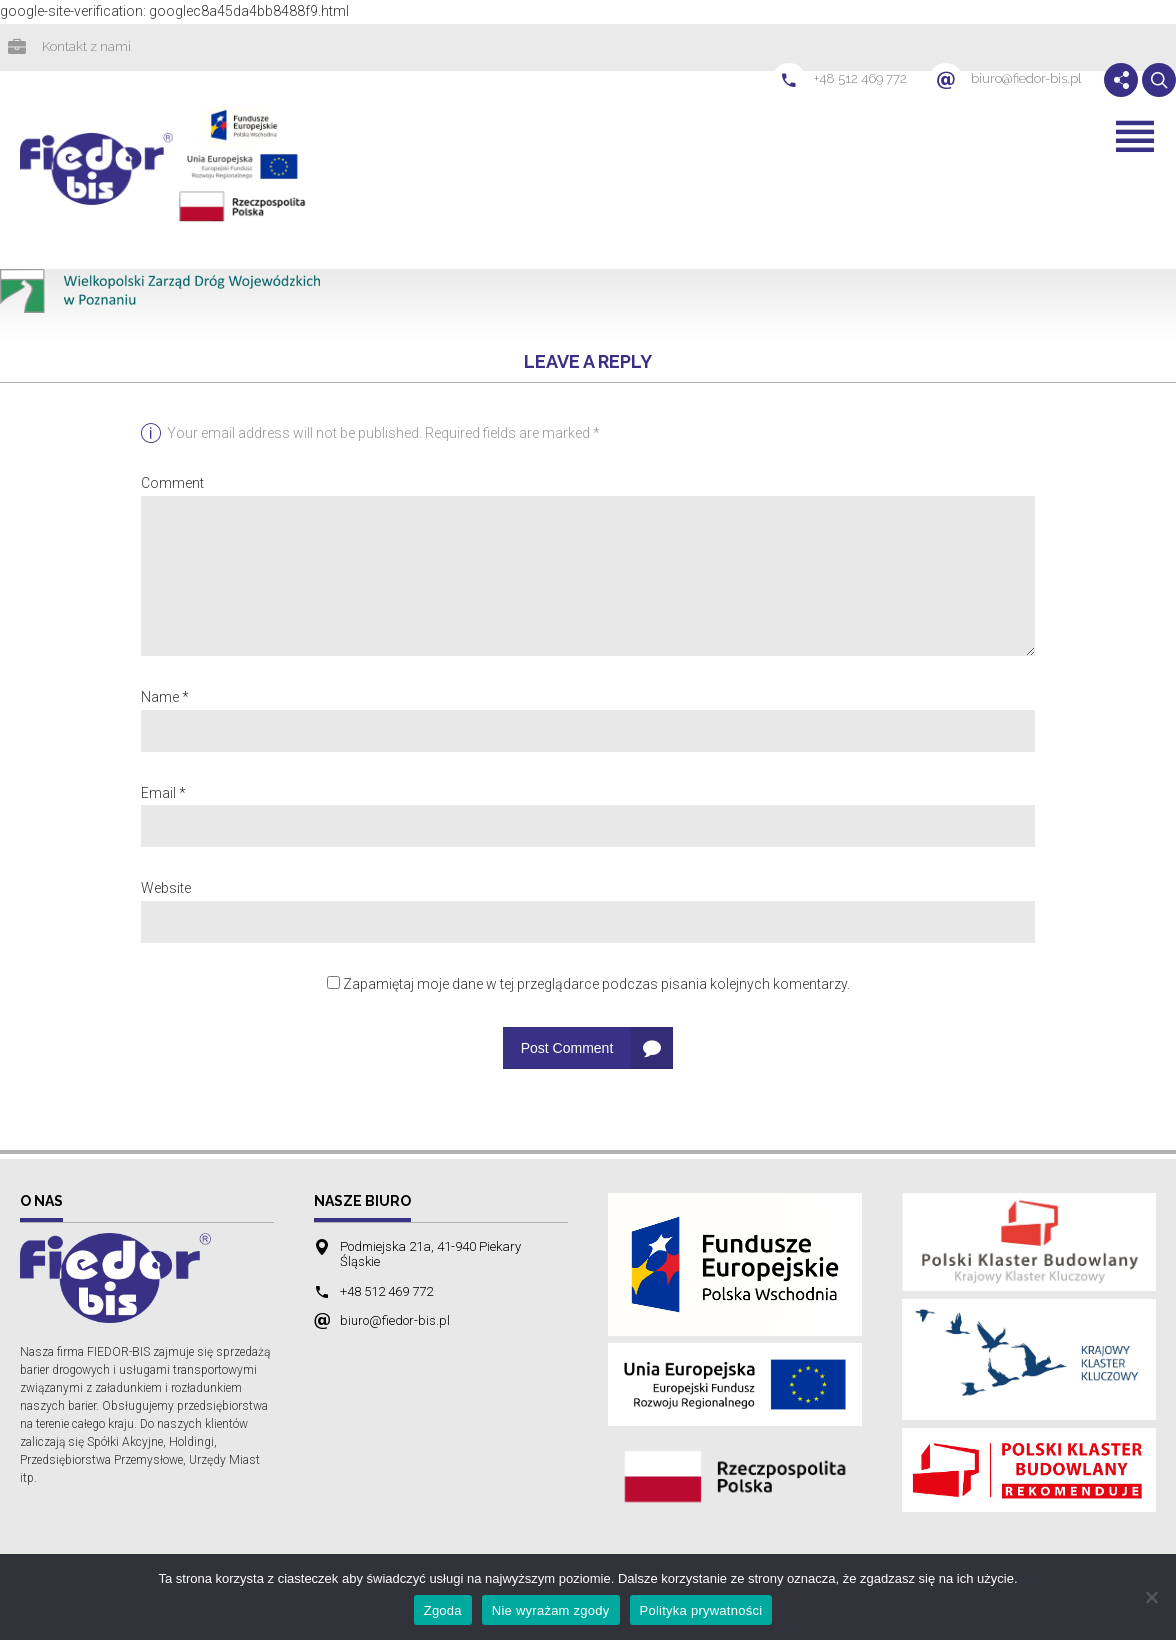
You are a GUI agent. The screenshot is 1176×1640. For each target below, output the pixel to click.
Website (166, 890)
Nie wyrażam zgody (551, 1610)
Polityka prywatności (701, 1610)
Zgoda (443, 1610)
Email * (163, 795)
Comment (172, 485)
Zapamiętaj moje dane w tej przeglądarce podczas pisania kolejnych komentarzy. (596, 986)
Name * (165, 699)
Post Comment (567, 1050)
